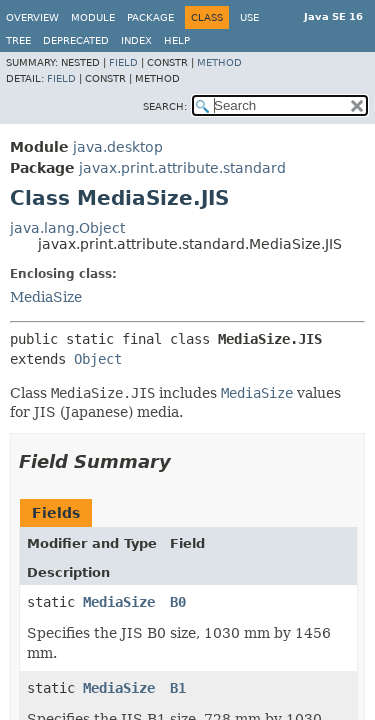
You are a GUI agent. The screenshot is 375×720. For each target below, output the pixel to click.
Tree (18, 40)
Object (98, 359)
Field (123, 62)
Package (150, 17)
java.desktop (118, 147)
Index (136, 40)
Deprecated (76, 40)
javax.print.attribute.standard (182, 168)
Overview (32, 17)
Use (249, 17)
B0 (178, 602)
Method (219, 62)
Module (93, 17)
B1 (178, 688)
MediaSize (46, 297)
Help (177, 40)
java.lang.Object (67, 228)
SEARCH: (165, 106)
